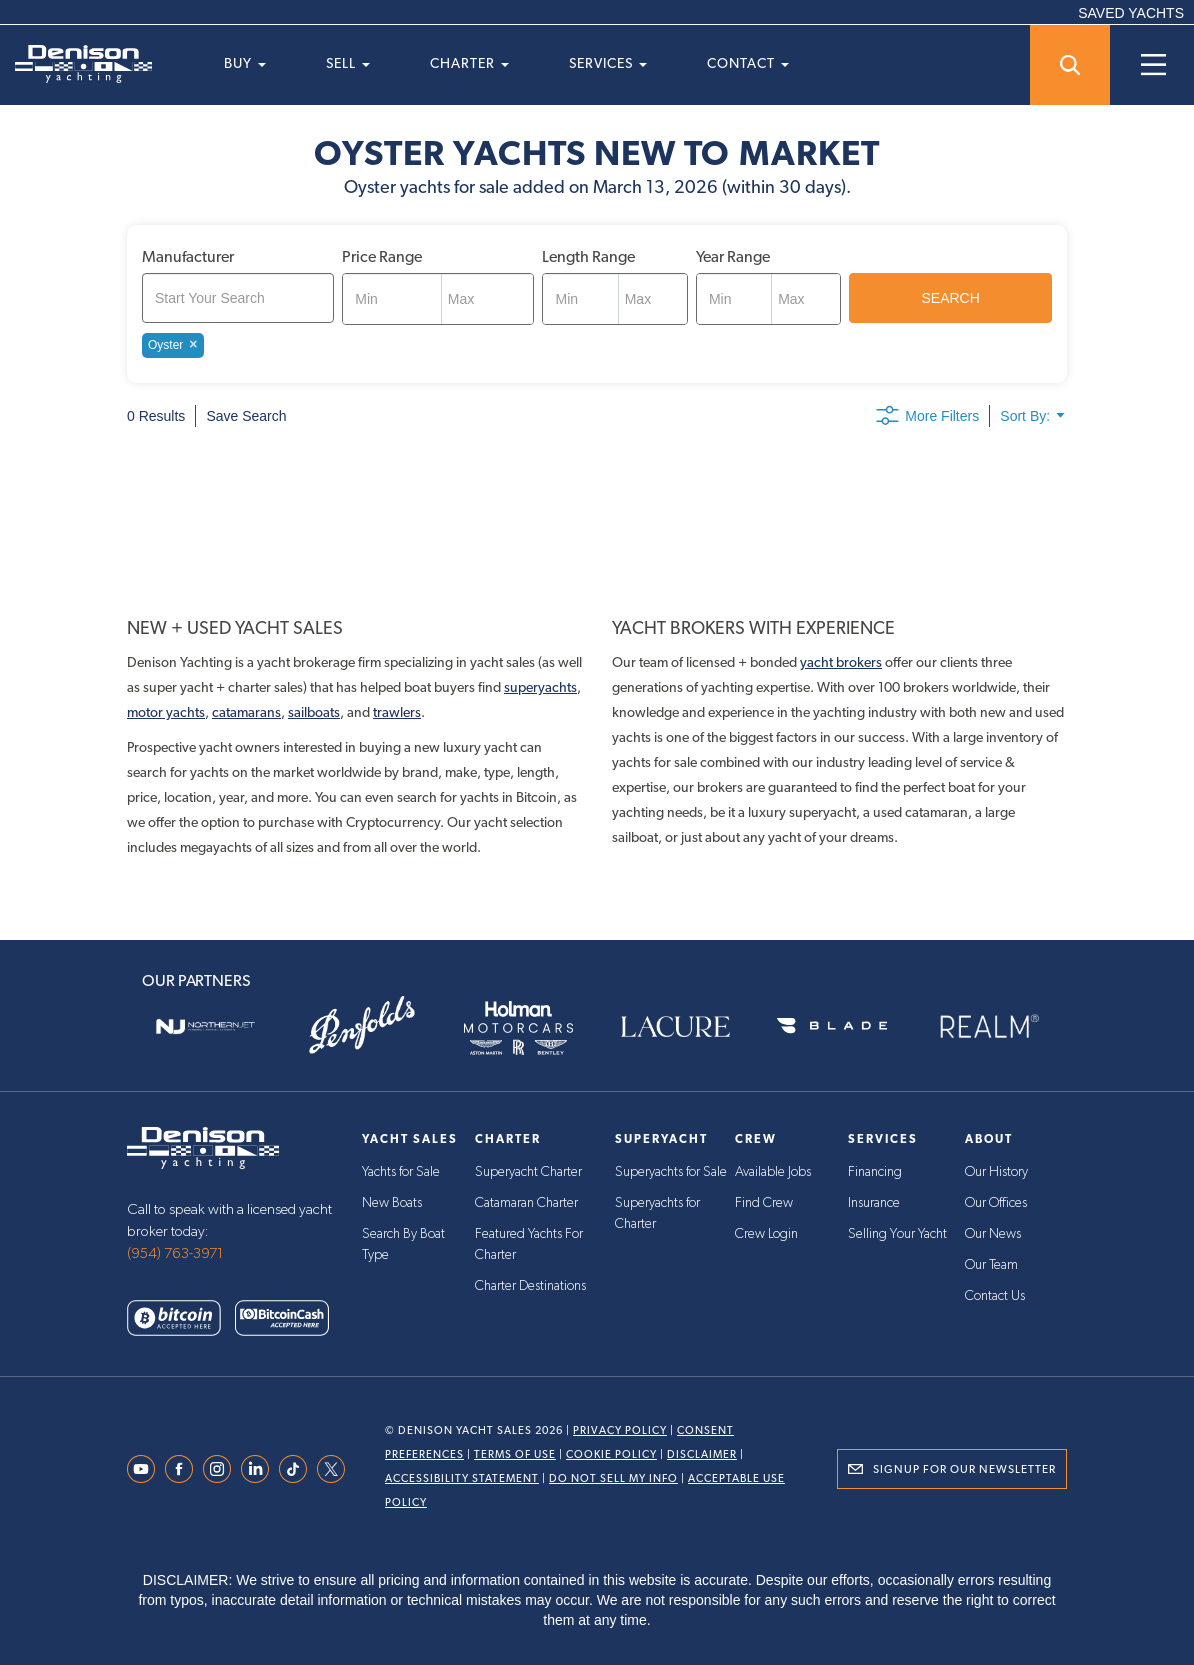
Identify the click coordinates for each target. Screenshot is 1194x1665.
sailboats (314, 712)
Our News (993, 1232)
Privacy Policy (620, 1430)
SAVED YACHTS (1131, 13)
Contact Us (995, 1292)
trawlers (397, 712)
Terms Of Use (515, 1454)
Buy (245, 63)
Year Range (733, 256)
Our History (996, 1172)
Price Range (382, 256)
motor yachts (166, 712)
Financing (875, 1172)
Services (608, 63)
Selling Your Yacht (897, 1232)
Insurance (874, 1202)
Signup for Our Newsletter (964, 1469)
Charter (469, 63)
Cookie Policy (611, 1454)
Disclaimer (702, 1454)
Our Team (991, 1262)
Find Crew (764, 1202)
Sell (348, 63)
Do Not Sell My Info (613, 1478)
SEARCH (951, 298)
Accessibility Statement (462, 1478)
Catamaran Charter (526, 1202)
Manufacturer (188, 256)
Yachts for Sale (401, 1172)
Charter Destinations (530, 1282)
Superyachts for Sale (671, 1172)
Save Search (246, 416)
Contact (748, 63)
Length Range (588, 256)
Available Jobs (773, 1172)
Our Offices (996, 1202)
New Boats (392, 1202)
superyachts (540, 687)
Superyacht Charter (528, 1172)
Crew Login (766, 1232)
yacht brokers (841, 662)
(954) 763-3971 (175, 1253)
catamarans (246, 712)
